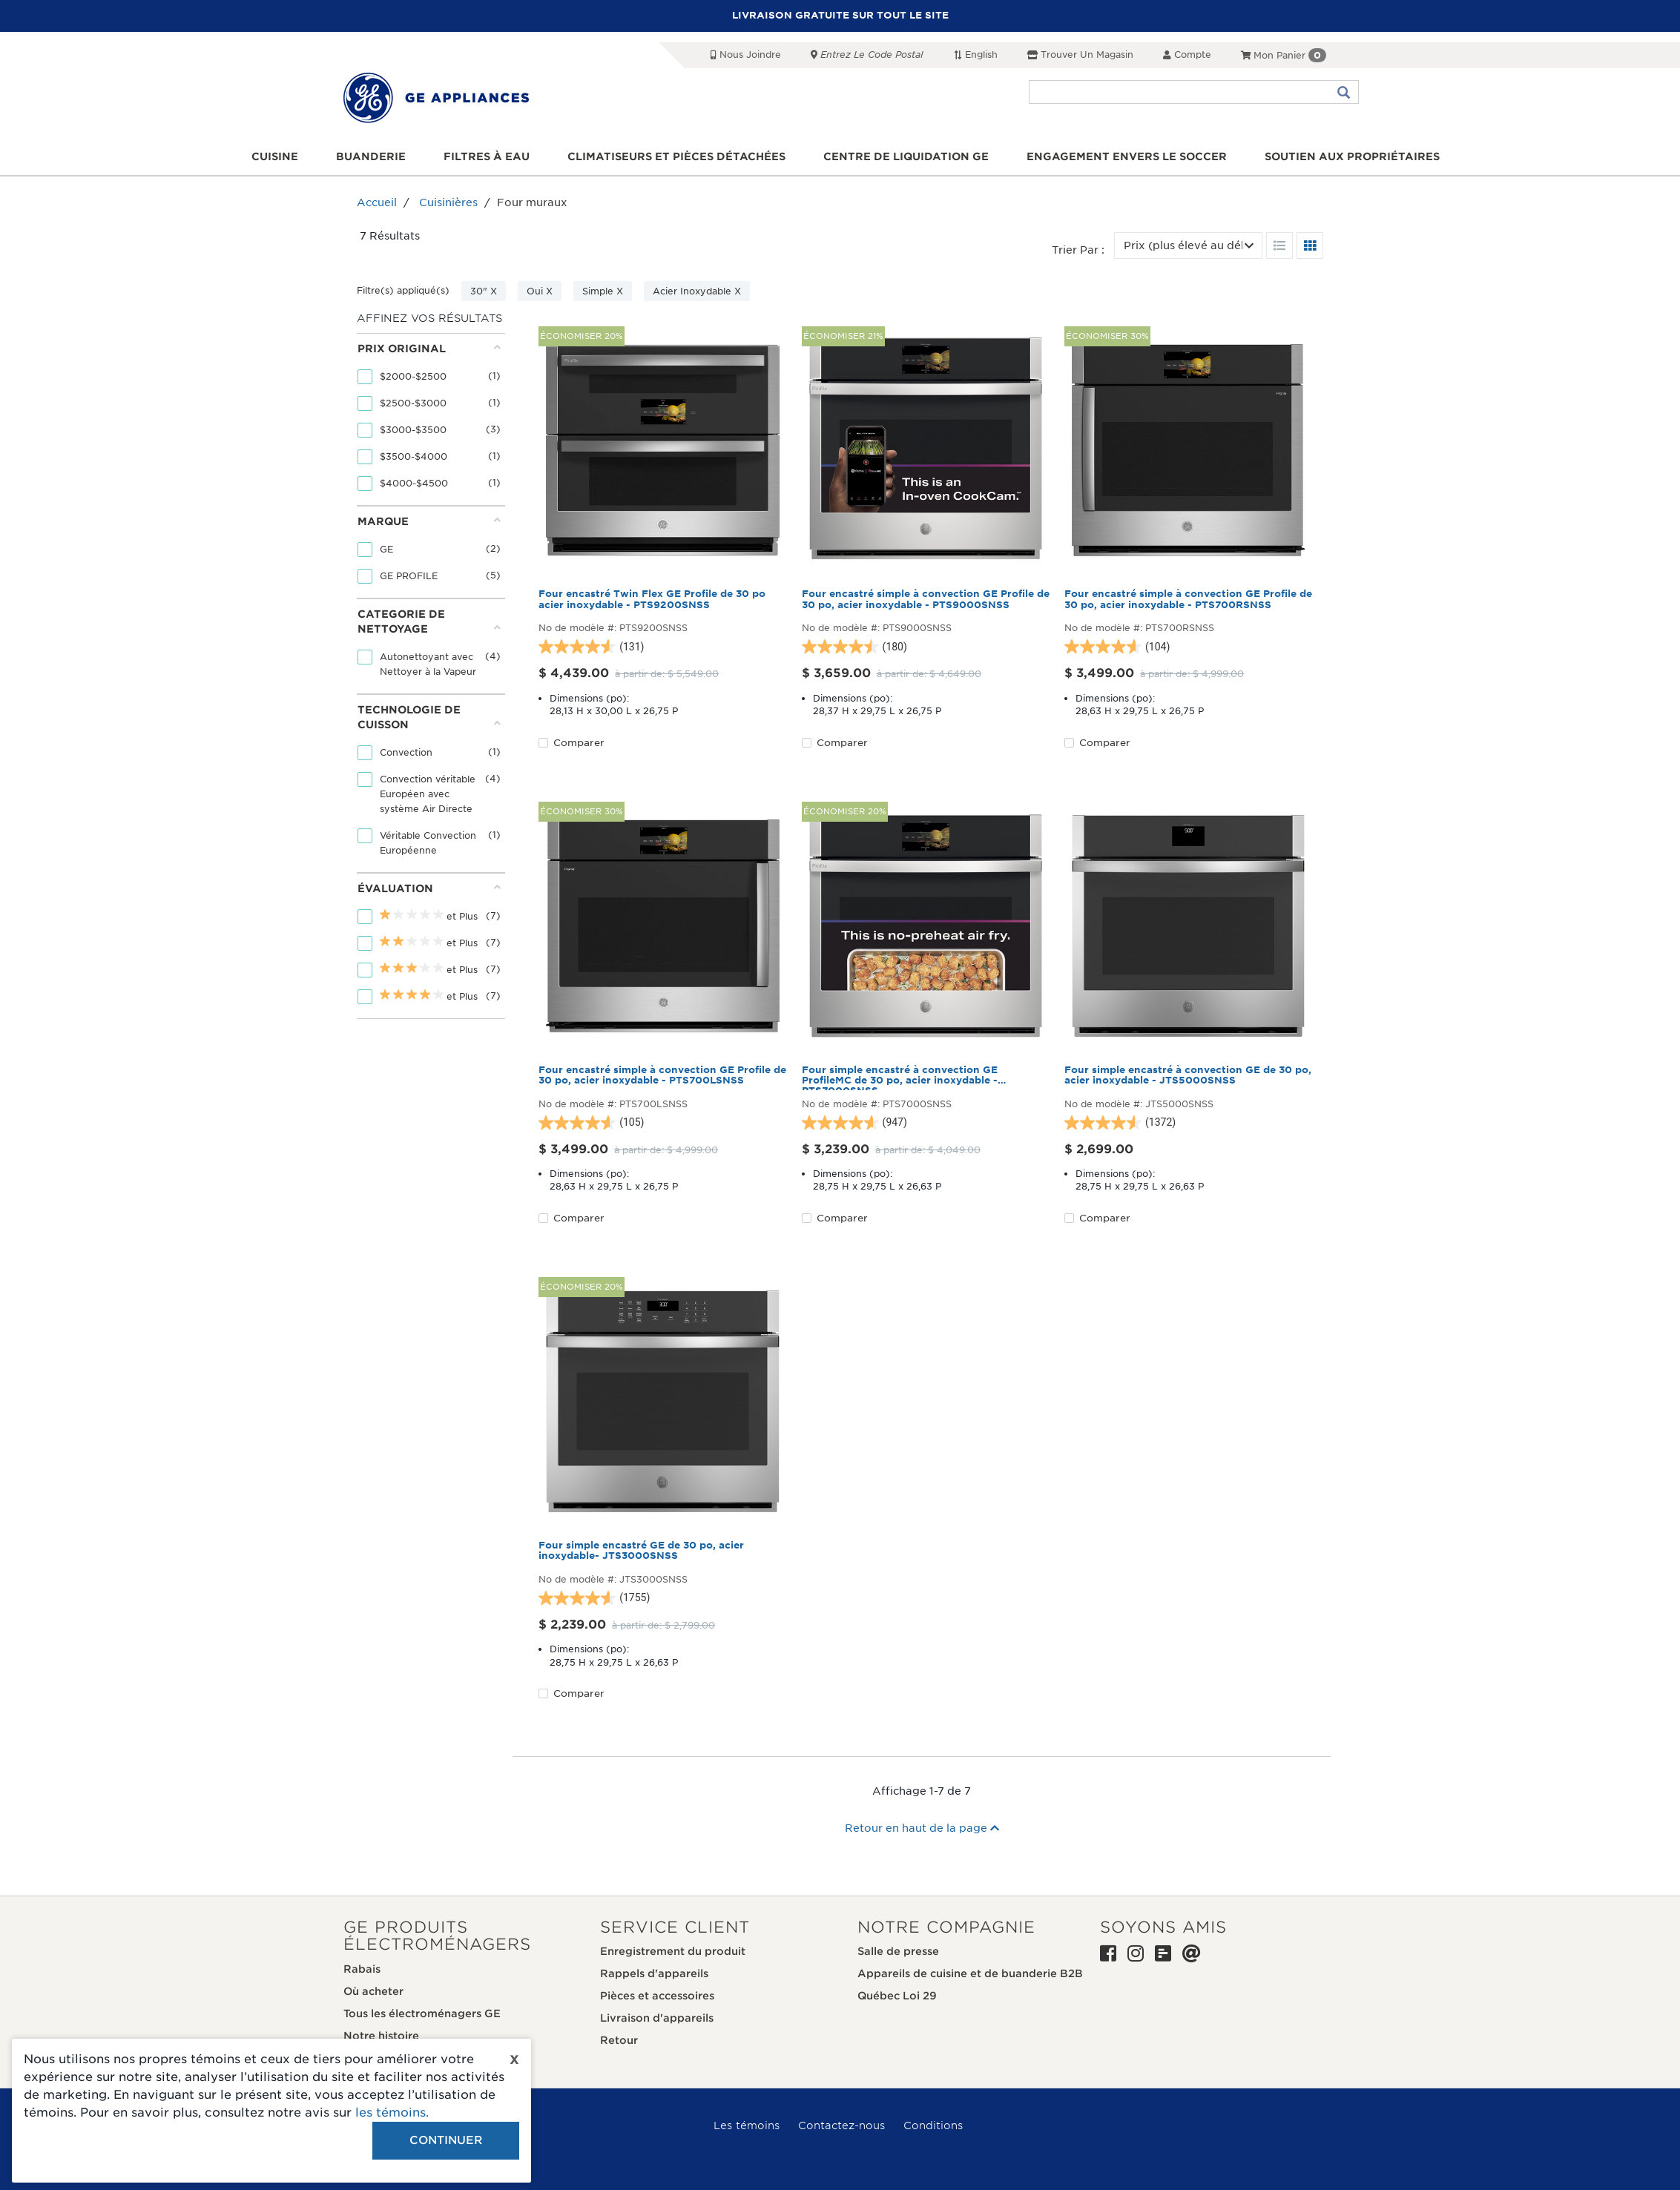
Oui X (540, 291)
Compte (1187, 54)
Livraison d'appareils (657, 2018)
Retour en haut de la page (922, 1828)
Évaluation (429, 888)
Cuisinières (448, 202)
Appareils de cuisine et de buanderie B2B (970, 1973)
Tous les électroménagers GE (422, 2013)
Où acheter (373, 1991)
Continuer (445, 2140)
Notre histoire (381, 2036)
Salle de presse (898, 1951)
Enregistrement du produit (672, 1951)
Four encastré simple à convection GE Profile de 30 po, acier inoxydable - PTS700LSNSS (662, 1075)
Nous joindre (746, 54)
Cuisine (274, 156)
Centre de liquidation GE (906, 156)
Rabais (362, 1969)
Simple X (602, 291)
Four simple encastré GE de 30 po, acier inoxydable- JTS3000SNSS (641, 1550)
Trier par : (1078, 250)
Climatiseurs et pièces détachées (676, 156)
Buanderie (371, 156)
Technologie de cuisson (429, 717)
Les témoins (747, 2125)
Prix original (429, 348)
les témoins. (392, 2112)
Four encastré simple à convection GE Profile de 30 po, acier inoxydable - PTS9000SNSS (926, 599)
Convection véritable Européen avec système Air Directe (427, 794)
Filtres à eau (487, 156)
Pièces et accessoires (657, 1996)
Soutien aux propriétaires (1352, 156)
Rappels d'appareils (654, 1973)
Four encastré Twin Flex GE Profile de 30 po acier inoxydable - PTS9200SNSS (651, 599)
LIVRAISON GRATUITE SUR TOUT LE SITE (840, 15)
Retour (619, 2040)
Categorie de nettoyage (429, 621)
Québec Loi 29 (897, 1996)
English (975, 54)
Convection (407, 752)
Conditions (933, 2125)
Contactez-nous (841, 2125)
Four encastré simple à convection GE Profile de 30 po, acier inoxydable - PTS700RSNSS (1188, 599)
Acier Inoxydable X (697, 291)
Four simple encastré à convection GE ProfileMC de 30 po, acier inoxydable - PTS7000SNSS (900, 1077)
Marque (429, 521)
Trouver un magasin (1080, 54)
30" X (483, 291)
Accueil (377, 202)
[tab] (429, 419)
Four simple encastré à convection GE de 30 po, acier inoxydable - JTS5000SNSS (1187, 1075)
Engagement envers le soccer (1127, 156)
